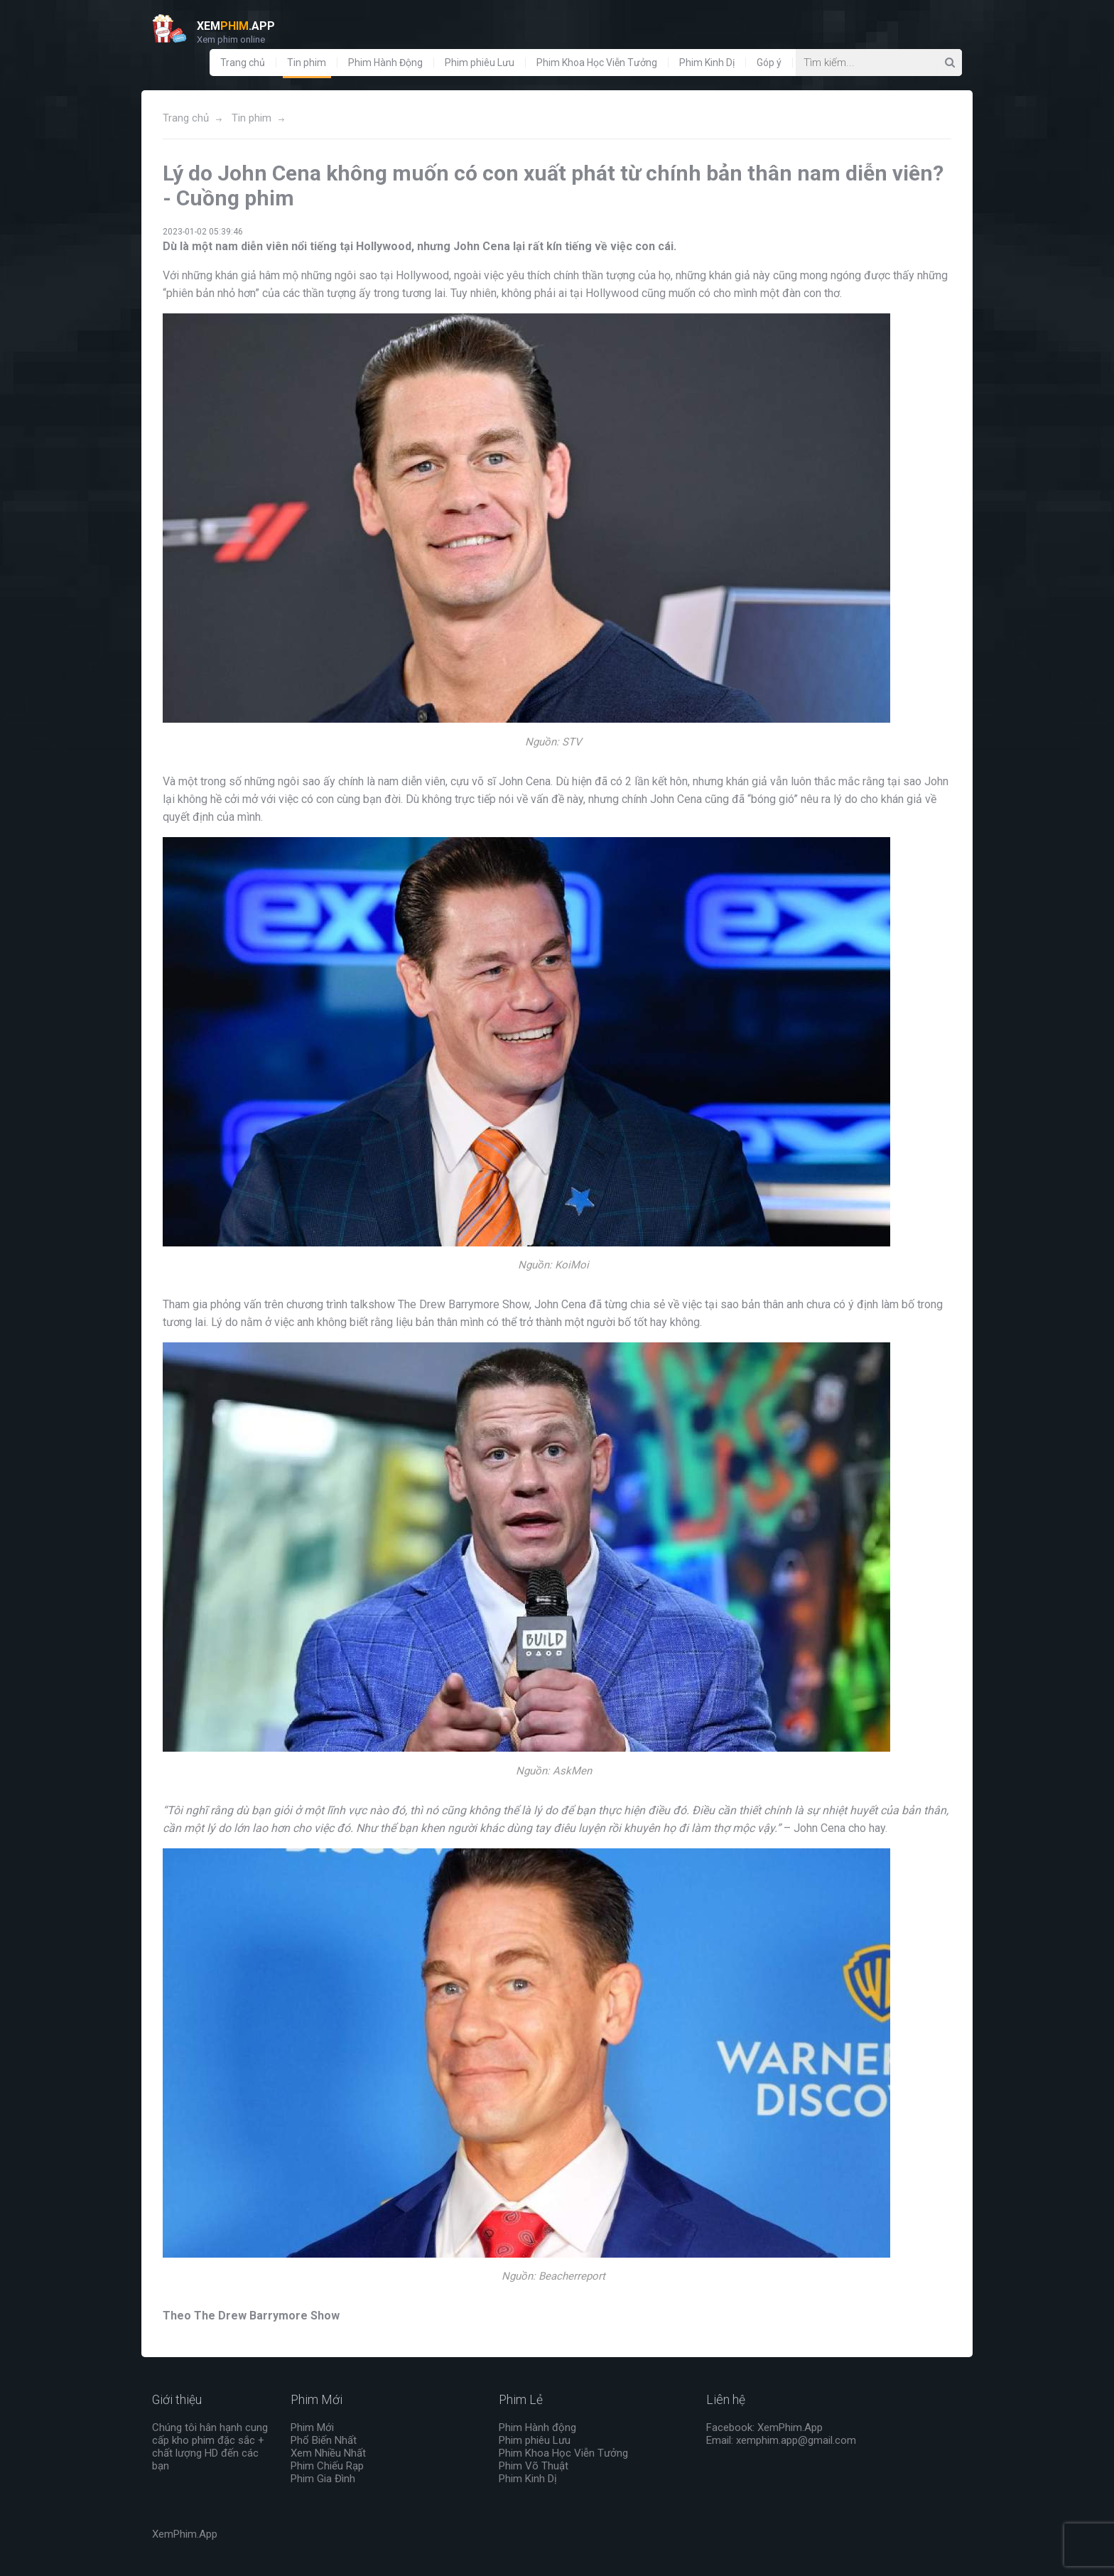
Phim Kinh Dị (707, 63)
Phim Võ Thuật (533, 2465)
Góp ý (769, 63)
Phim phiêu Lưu (479, 63)
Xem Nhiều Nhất (328, 2453)
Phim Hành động (537, 2427)
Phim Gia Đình (323, 2478)
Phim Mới (312, 2427)
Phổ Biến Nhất (324, 2440)
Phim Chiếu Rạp (327, 2465)
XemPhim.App (184, 2534)
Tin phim (306, 63)
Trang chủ (242, 63)
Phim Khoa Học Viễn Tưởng (596, 63)
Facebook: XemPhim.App (764, 2427)
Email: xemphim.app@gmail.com (781, 2440)
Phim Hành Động (385, 63)
